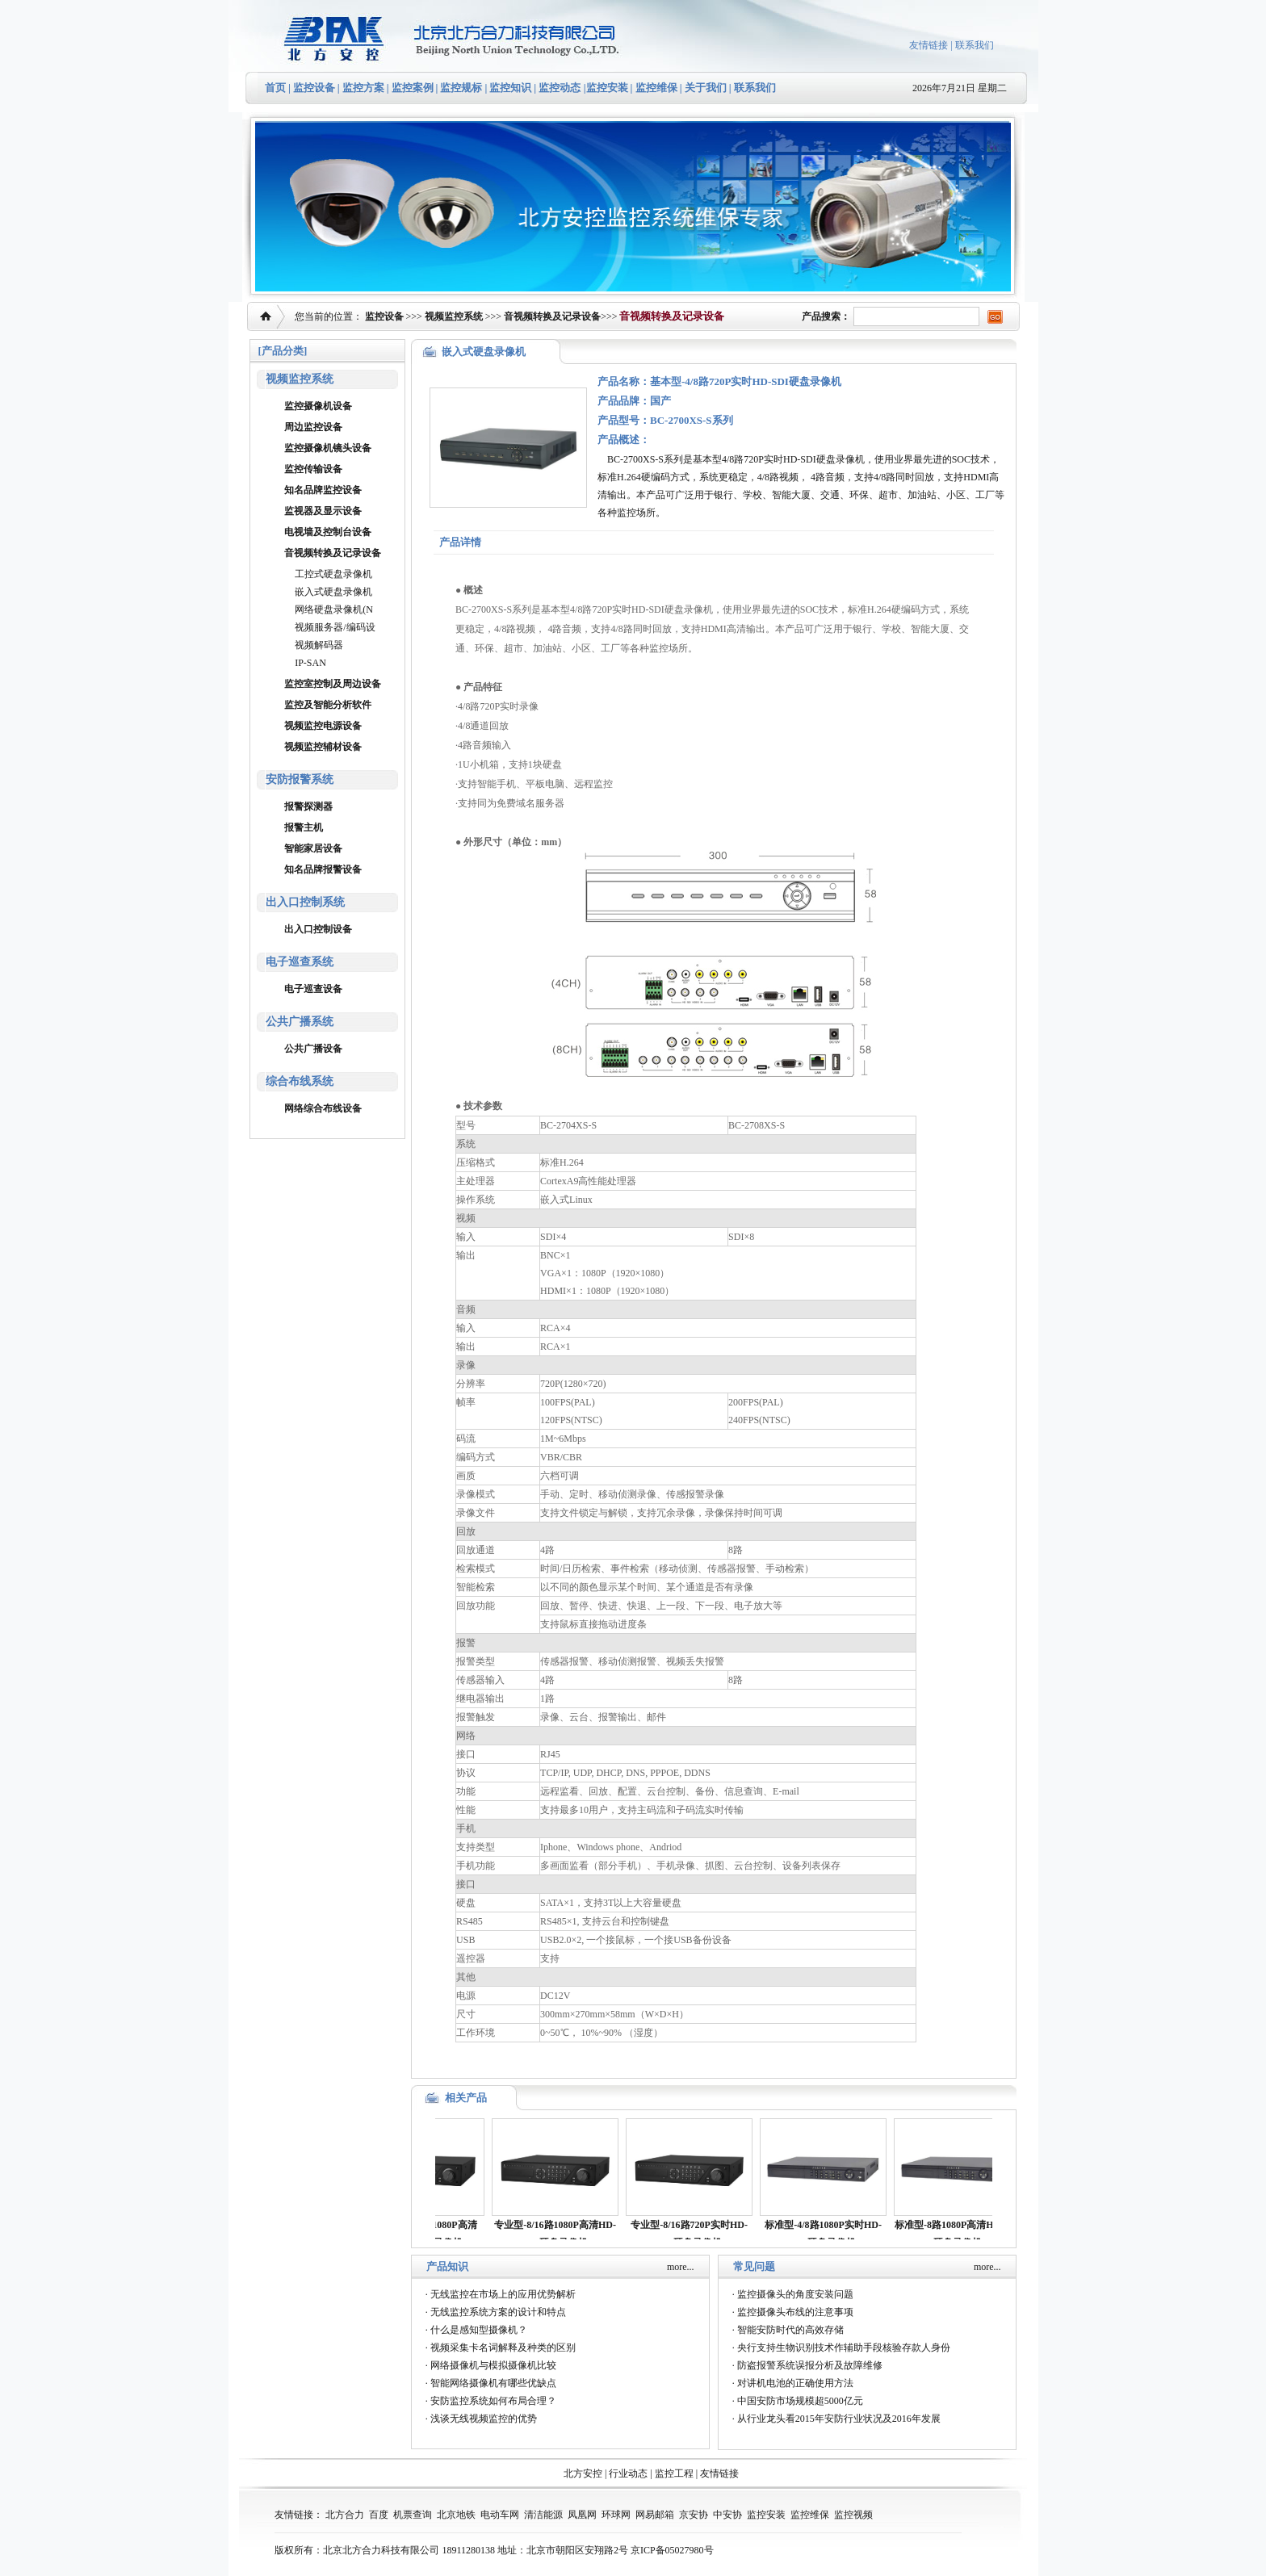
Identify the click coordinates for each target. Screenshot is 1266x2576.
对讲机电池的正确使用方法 (795, 2383)
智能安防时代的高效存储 (790, 2329)
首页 (275, 88)
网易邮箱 (654, 2514)
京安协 (693, 2514)
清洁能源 (543, 2514)
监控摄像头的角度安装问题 (795, 2294)
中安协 (727, 2514)
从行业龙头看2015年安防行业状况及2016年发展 (839, 2418)
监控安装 (607, 88)
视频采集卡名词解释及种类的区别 (503, 2347)
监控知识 (510, 88)
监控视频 (853, 2514)
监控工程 (674, 2473)
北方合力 (344, 2514)
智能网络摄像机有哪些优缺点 (493, 2383)
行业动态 (628, 2473)
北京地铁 (456, 2514)
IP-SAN (310, 662)
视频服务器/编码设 (335, 627)
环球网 (616, 2514)
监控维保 (656, 88)
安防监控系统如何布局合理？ (493, 2400)
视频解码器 (319, 645)
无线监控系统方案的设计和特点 (498, 2312)
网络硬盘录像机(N (334, 609)
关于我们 (704, 88)
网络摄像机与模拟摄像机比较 (493, 2365)
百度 (378, 2514)
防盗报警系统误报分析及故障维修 (809, 2365)
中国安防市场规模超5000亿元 (800, 2400)
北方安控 (583, 2473)
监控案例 (413, 88)
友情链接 (928, 45)
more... (680, 2266)
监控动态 (560, 88)
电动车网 (499, 2514)
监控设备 (314, 88)
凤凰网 (582, 2514)
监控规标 (461, 88)
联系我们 (974, 45)
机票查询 (412, 2514)
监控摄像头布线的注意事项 (795, 2312)
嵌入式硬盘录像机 (333, 591)
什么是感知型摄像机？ (478, 2329)
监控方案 (363, 88)
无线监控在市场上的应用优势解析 (503, 2294)
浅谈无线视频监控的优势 (483, 2418)
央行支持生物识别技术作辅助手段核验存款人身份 (843, 2347)
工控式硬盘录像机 (333, 574)
